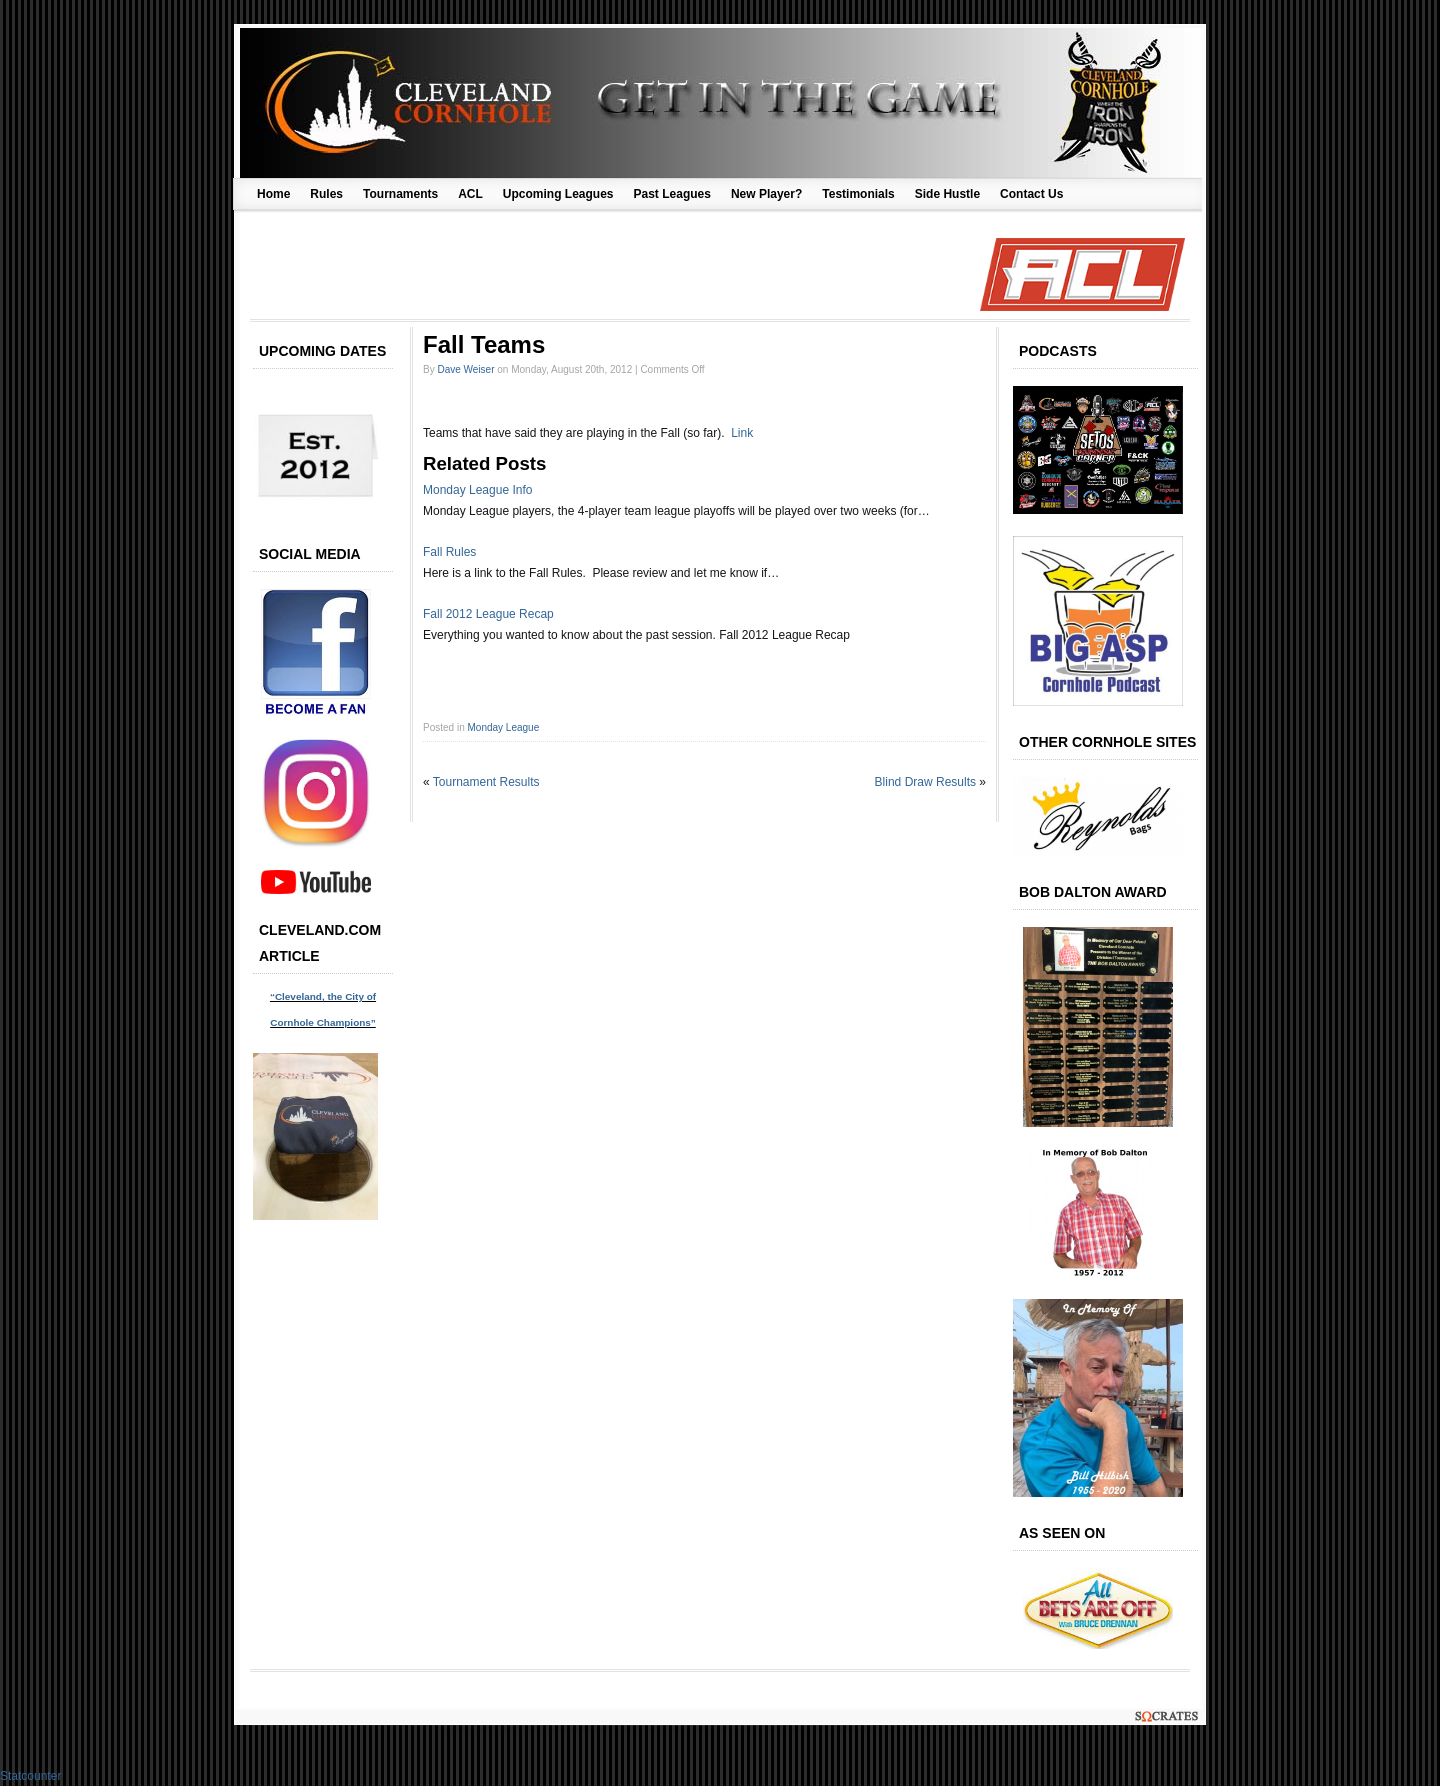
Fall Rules (449, 552)
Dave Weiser (465, 369)
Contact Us (1031, 194)
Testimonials (858, 194)
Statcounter (30, 1776)
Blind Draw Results (925, 782)
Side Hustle (947, 194)
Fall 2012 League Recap (488, 614)
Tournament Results (486, 782)
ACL (470, 194)
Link (742, 433)
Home (273, 194)
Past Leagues (672, 194)
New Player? (766, 194)
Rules (326, 194)
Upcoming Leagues (558, 194)
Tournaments (400, 194)
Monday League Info (477, 490)
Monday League (503, 727)
